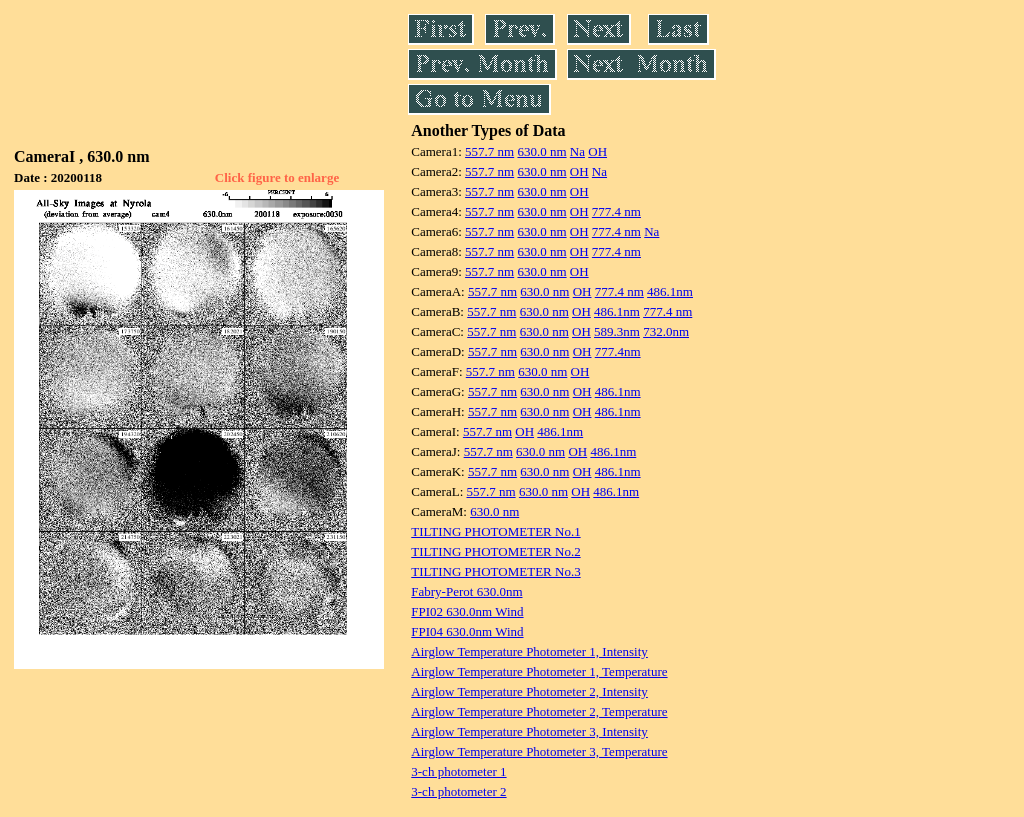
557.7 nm (489, 151)
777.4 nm (616, 211)
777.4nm (618, 351)
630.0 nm (541, 151)
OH (597, 151)
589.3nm (617, 331)
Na (577, 151)
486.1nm (670, 291)
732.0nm (666, 331)
